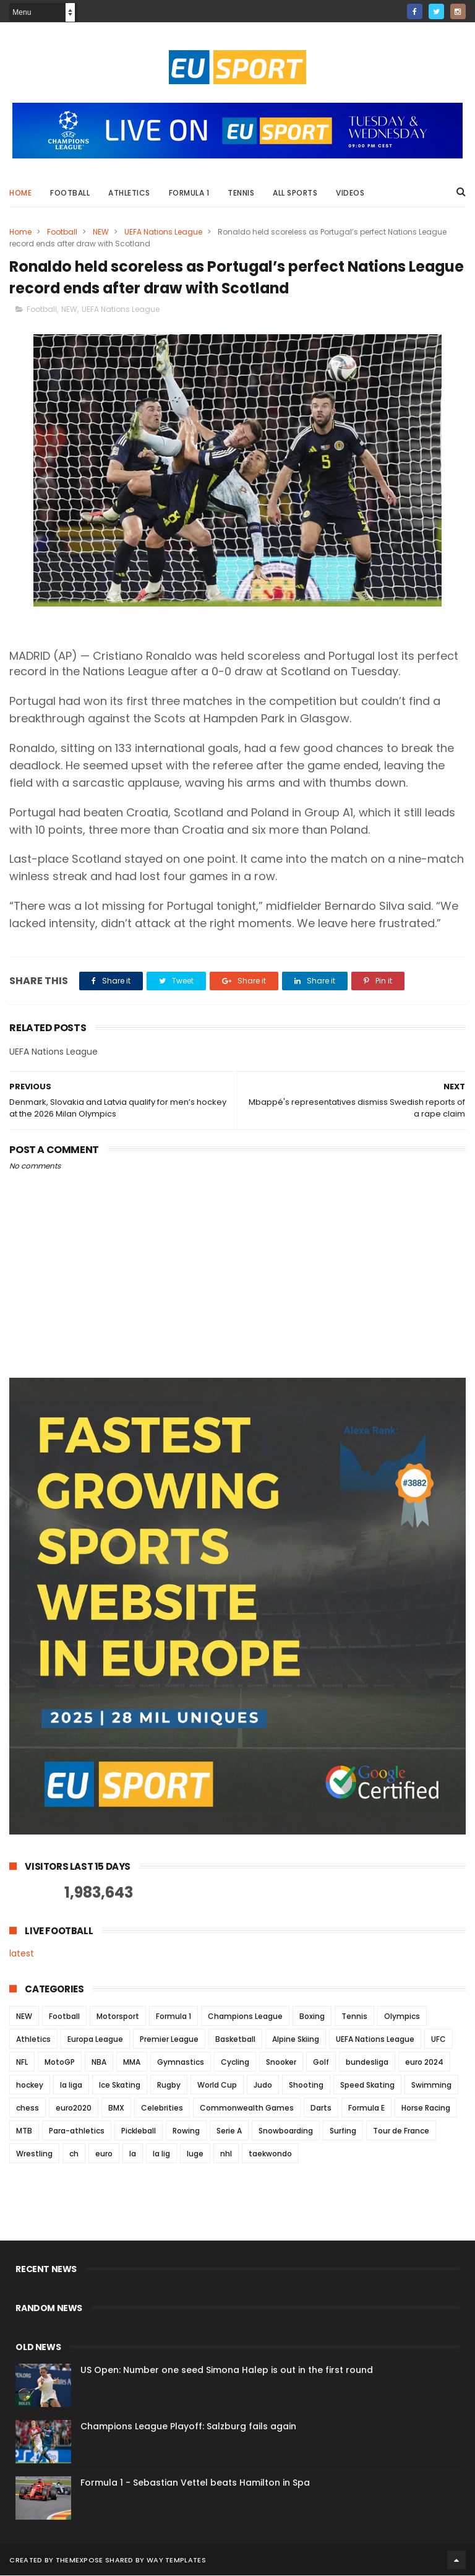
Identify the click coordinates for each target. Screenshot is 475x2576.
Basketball (235, 2039)
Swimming (431, 2085)
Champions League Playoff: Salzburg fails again (188, 2427)
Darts (321, 2108)
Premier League (169, 2039)
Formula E (366, 2108)
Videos (350, 193)
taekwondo (270, 2154)
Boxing (312, 2017)
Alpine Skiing (295, 2039)
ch (74, 2154)
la (132, 2154)
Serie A (229, 2131)
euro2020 (74, 2108)
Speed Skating (367, 2085)
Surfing (343, 2131)
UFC (438, 2039)
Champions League (245, 2017)
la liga (71, 2085)
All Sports (295, 193)
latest (21, 1954)
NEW (101, 232)
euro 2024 (424, 2062)
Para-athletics (77, 2131)
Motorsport (117, 2017)
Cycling (235, 2062)
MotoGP (60, 2062)
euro (104, 2154)
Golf (321, 2062)
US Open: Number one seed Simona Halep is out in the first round (226, 2370)
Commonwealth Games (247, 2108)
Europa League (95, 2039)
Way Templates (176, 2560)
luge (195, 2154)
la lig (161, 2154)
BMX (116, 2108)
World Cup (217, 2085)
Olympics (402, 2017)
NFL (22, 2062)
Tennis (241, 193)
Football (70, 193)
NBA (99, 2062)
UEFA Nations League (163, 232)
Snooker (281, 2062)
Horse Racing (425, 2108)
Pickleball (138, 2131)
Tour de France (401, 2131)
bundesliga (367, 2062)
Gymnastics (180, 2062)
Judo (263, 2085)
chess (27, 2108)
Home (20, 193)
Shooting (306, 2085)
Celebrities (162, 2108)
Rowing (186, 2131)
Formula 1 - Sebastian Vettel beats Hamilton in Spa (195, 2483)
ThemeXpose (79, 2560)
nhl (226, 2154)
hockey (29, 2085)
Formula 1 (189, 193)
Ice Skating (119, 2085)
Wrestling (34, 2154)
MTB (24, 2131)
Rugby (169, 2085)
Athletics (129, 193)
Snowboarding (286, 2131)
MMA (131, 2062)
